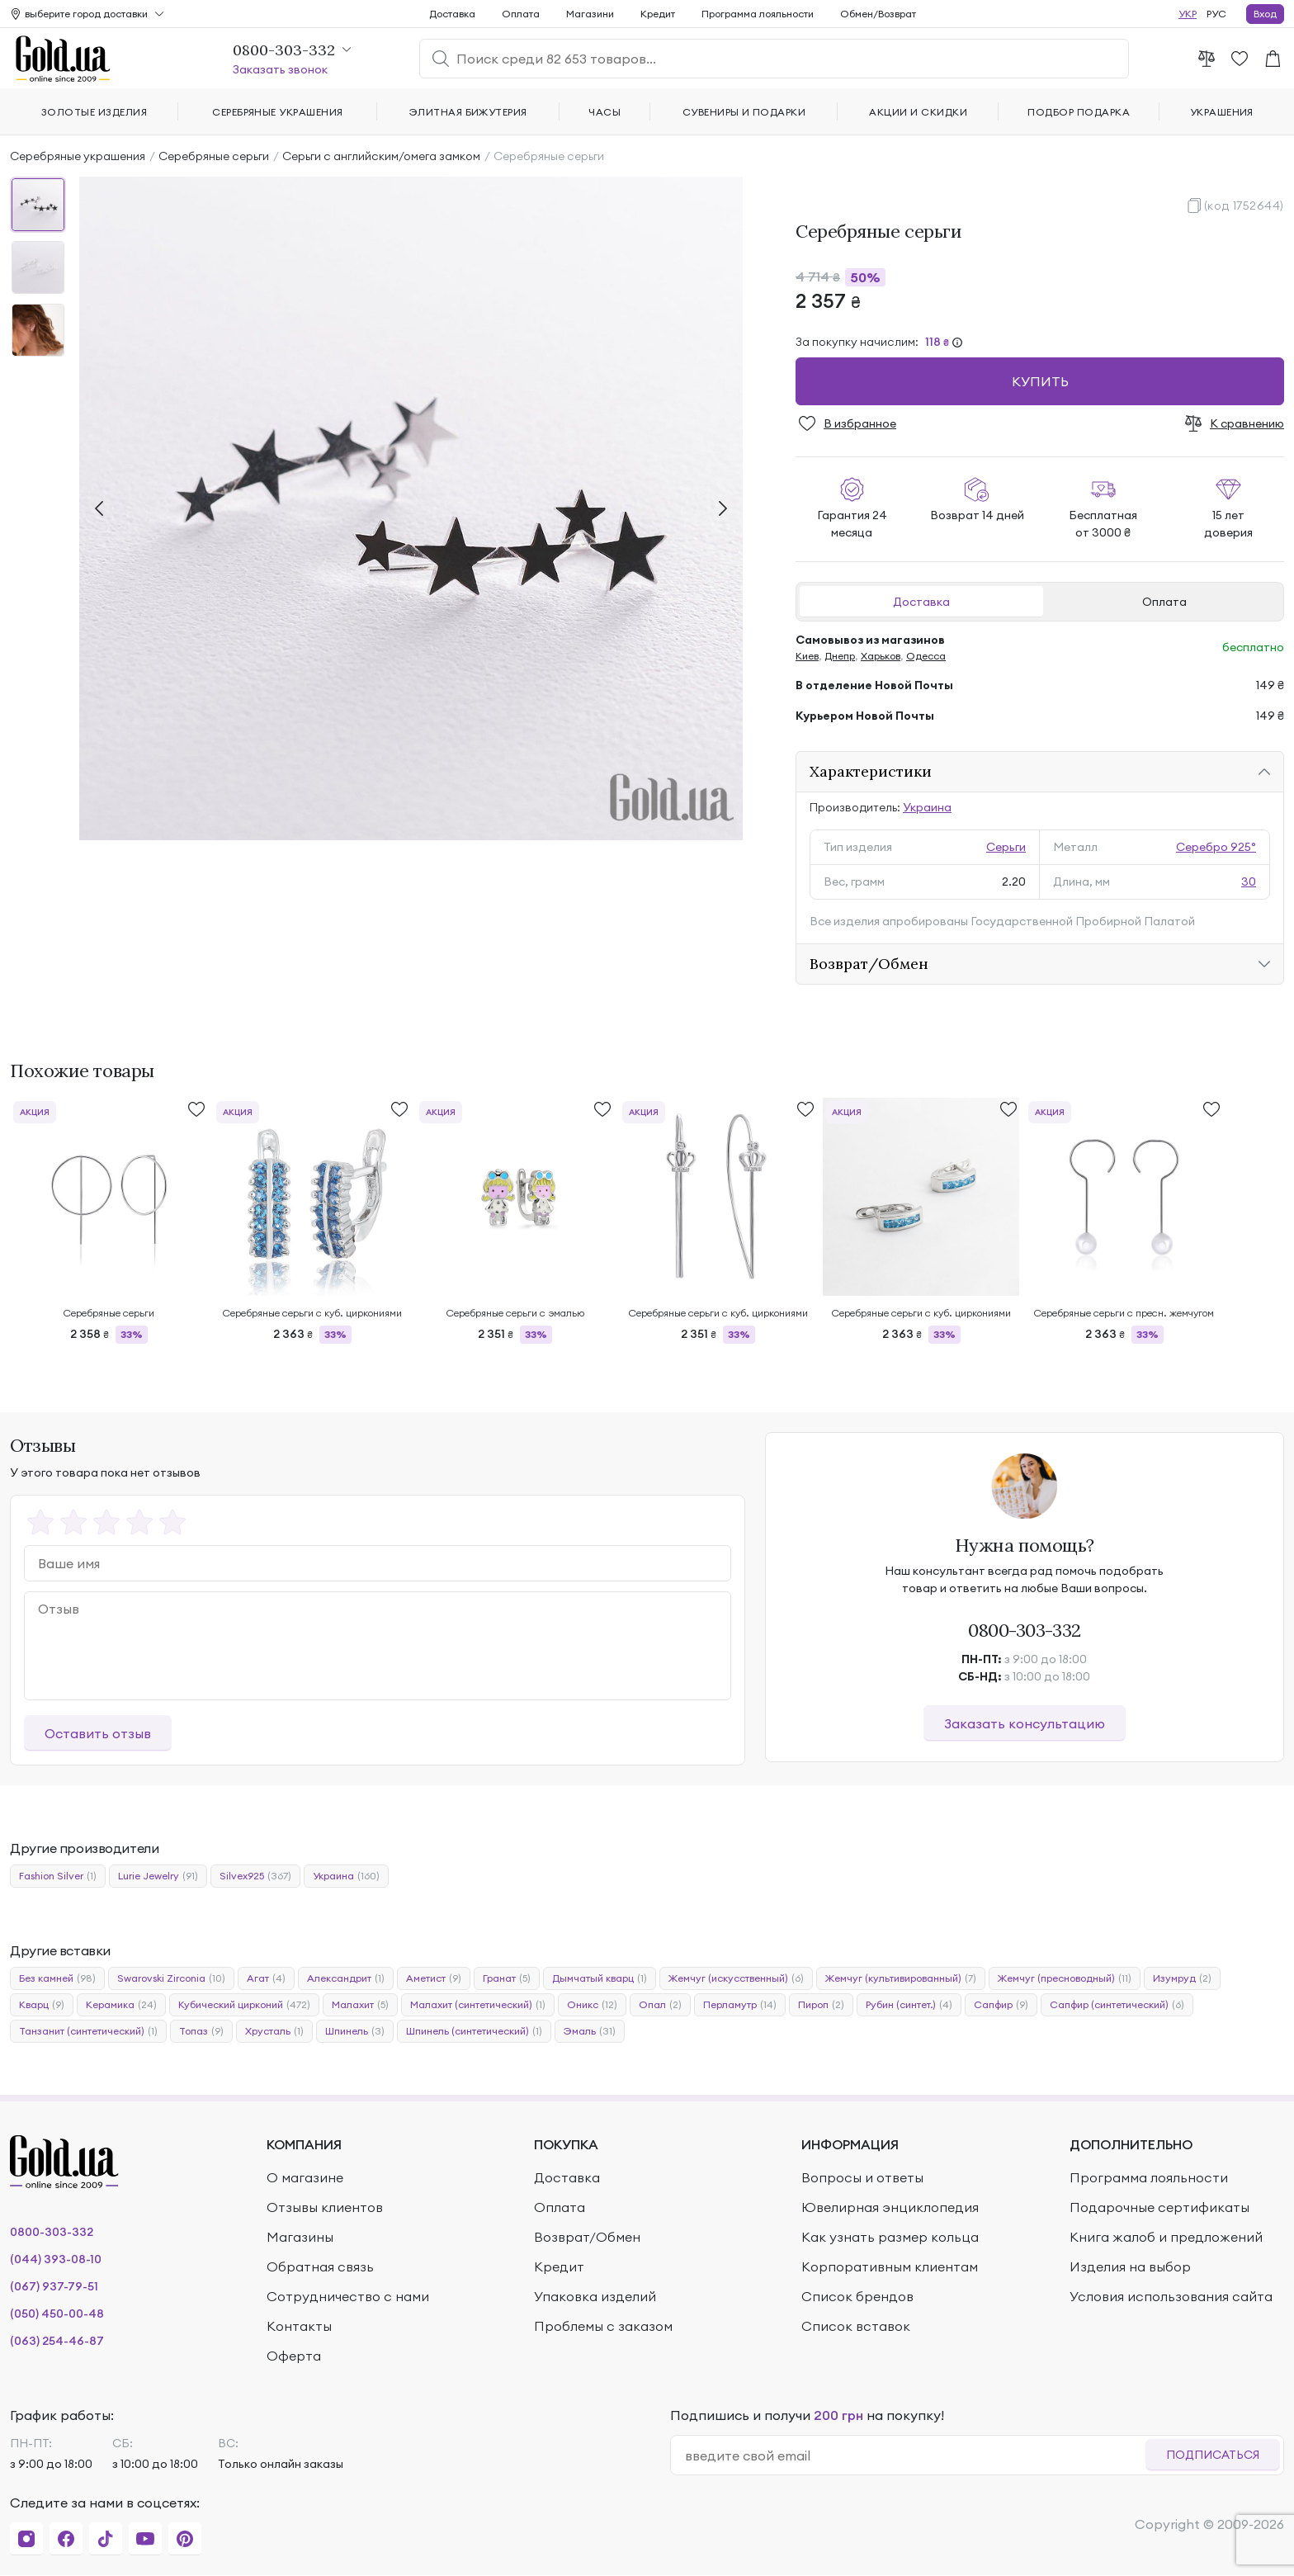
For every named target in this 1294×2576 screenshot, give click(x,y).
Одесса (926, 656)
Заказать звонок (280, 69)
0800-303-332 (1024, 1630)
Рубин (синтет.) (909, 2004)
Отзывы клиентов (325, 2207)
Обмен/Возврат (878, 13)
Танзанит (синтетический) (88, 2031)
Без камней (57, 1978)
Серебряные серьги (213, 156)
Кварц (41, 2004)
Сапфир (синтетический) (1117, 2004)
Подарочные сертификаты (1159, 2207)
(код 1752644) (1244, 205)
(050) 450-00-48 (57, 2313)
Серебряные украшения (77, 156)
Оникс (592, 2004)
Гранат (507, 1978)
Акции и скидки (918, 112)
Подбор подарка (1078, 112)
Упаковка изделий (595, 2296)
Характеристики (871, 771)
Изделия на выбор (1130, 2266)
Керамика (121, 2004)
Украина (927, 807)
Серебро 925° (1216, 846)
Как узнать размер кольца (890, 2237)
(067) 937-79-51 (54, 2286)
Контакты (299, 2326)
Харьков (880, 656)
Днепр (839, 656)
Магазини (590, 13)
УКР (1187, 13)
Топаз (201, 2031)
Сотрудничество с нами (348, 2296)
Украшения (1222, 112)
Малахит (360, 2004)
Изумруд (1182, 1978)
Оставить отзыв (98, 1733)
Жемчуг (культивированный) (900, 1978)
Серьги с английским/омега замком (381, 156)
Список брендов (857, 2296)
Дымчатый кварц (599, 1978)
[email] (914, 2455)
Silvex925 (255, 1876)
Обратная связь (320, 2266)
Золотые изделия (94, 112)
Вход (1265, 13)
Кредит (657, 13)
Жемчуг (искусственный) (736, 1978)
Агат (266, 1978)
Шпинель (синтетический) (474, 2031)
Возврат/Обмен (869, 963)
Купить (1040, 381)
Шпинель (355, 2031)
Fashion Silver (58, 1876)
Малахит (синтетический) (477, 2004)
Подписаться (1212, 2454)
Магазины (300, 2237)
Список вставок (855, 2326)
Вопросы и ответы (862, 2177)
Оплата (1164, 601)
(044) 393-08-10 (56, 2259)
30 (1248, 881)
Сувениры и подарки (744, 112)
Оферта (294, 2355)
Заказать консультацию (1024, 1723)
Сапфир (1001, 2004)
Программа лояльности (757, 13)
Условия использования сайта (1171, 2296)
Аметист (433, 1978)
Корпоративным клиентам (889, 2266)
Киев (807, 656)
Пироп (821, 2004)
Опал (660, 2004)
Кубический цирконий (244, 2004)
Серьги (1006, 846)
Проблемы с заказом (603, 2326)
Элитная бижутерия (468, 112)
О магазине (305, 2177)
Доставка (921, 601)
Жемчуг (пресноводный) (1064, 1978)
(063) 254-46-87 (57, 2340)
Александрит (346, 1978)
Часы (604, 112)
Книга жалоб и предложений (1166, 2237)
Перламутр (740, 2004)
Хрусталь (274, 2031)
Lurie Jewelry (158, 1876)
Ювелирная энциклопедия (890, 2207)
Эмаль (590, 2031)
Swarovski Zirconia (171, 1978)
